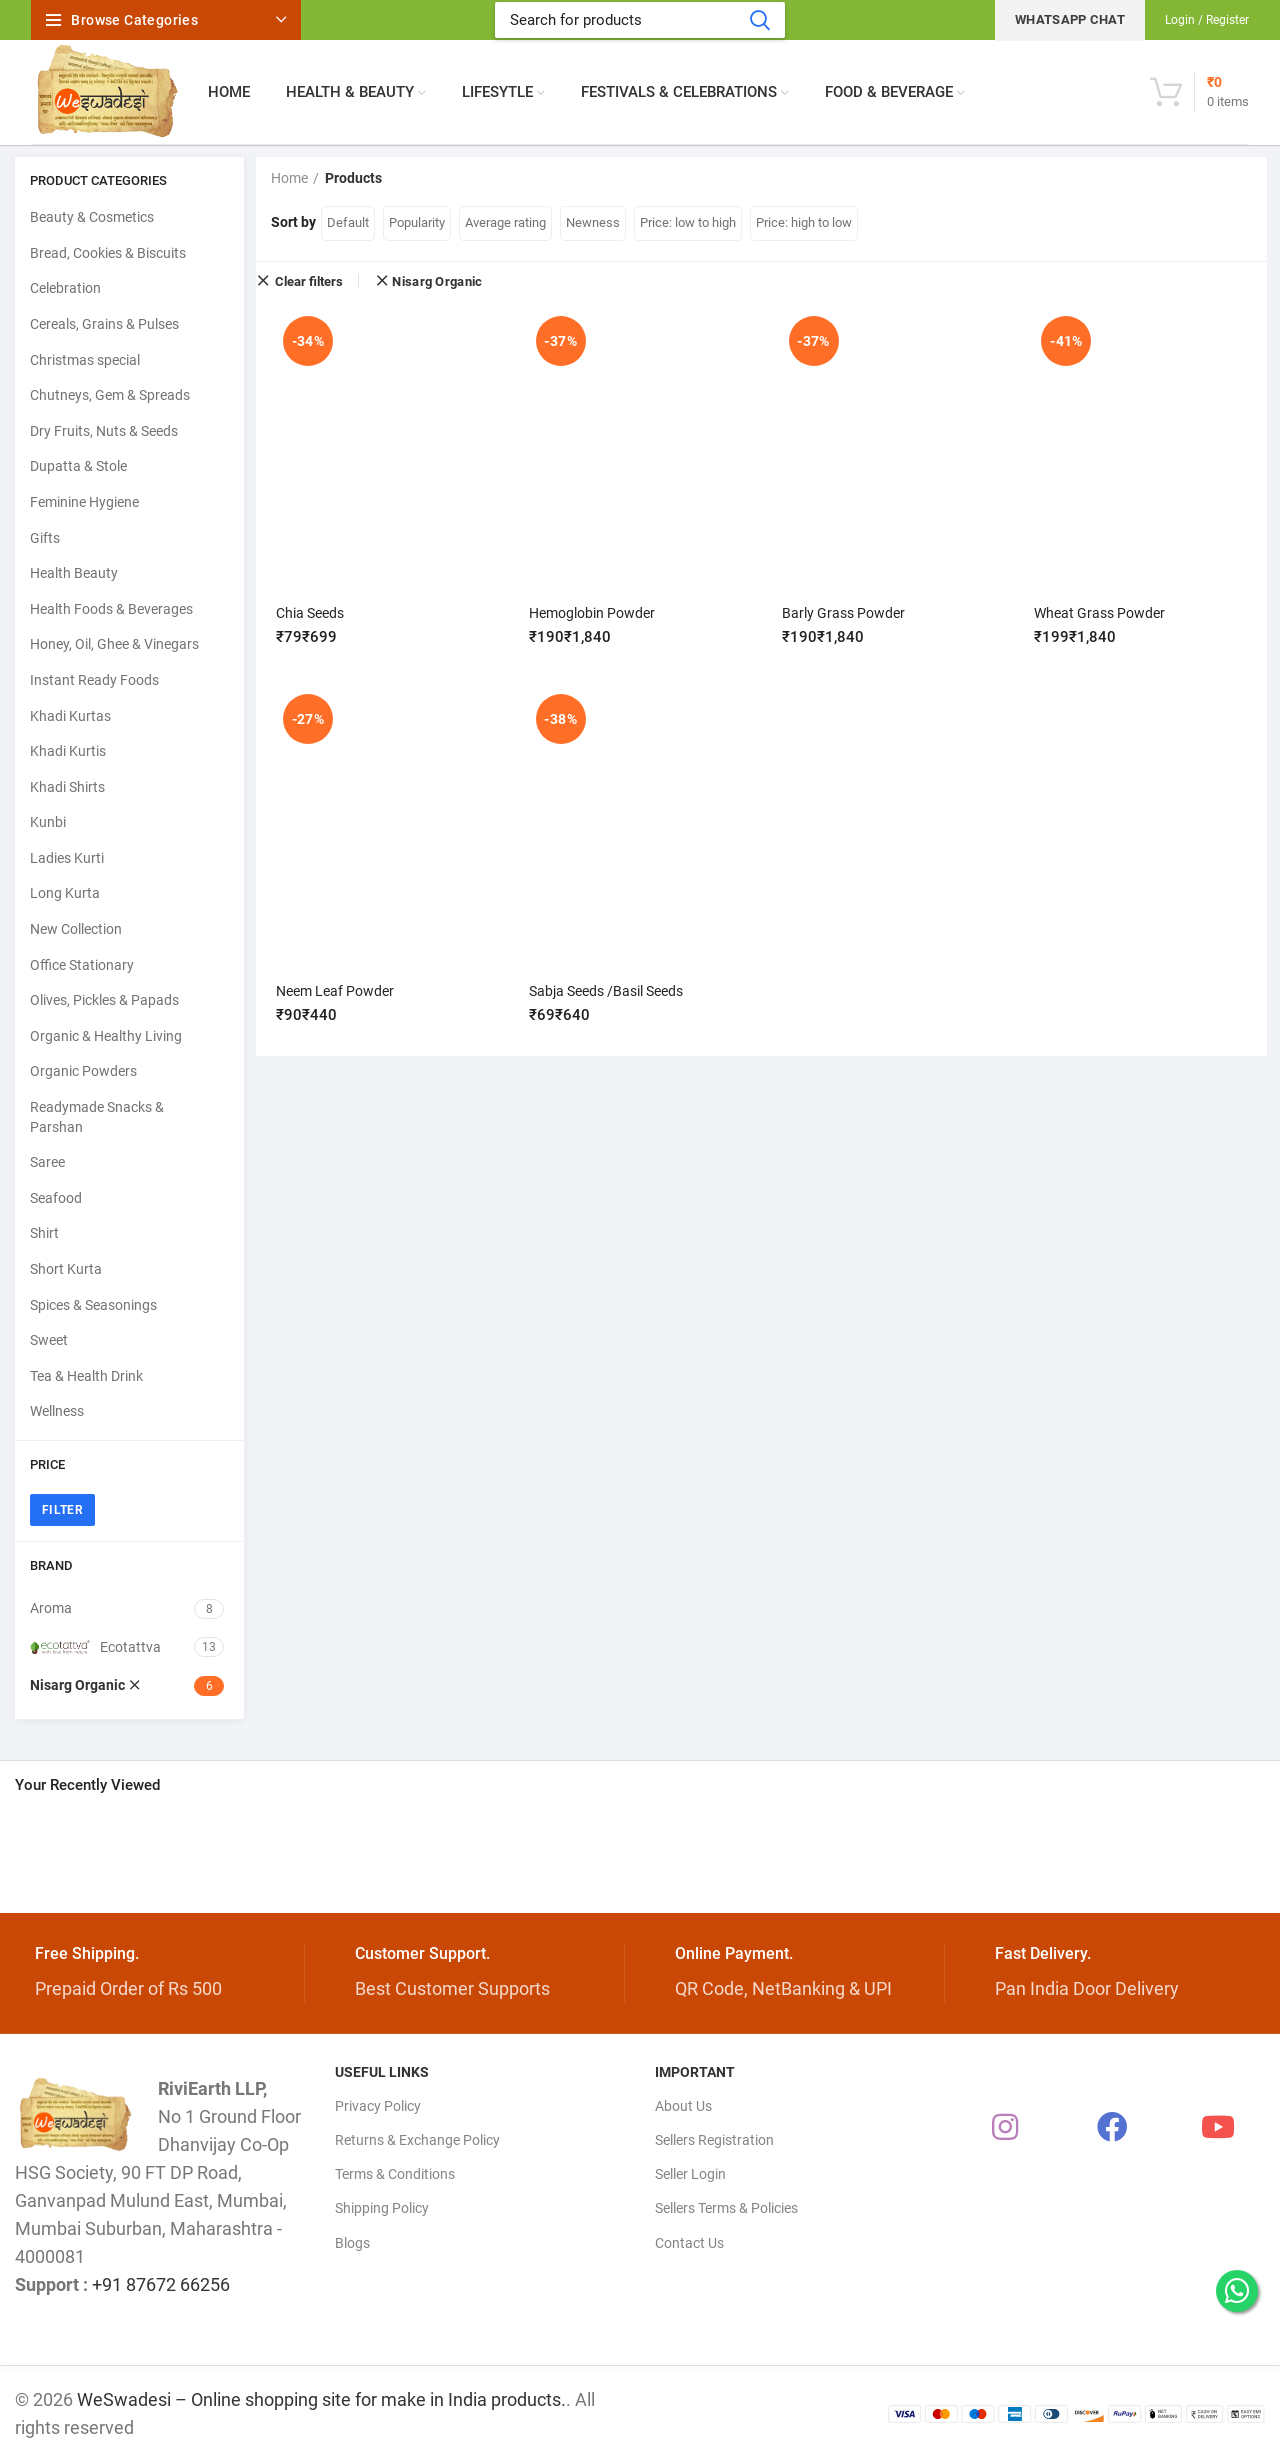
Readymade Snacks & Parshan (97, 1117)
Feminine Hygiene (84, 502)
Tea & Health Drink (86, 1376)
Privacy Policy (378, 2106)
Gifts (45, 538)
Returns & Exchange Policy (417, 2140)
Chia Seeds (310, 613)
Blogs (352, 2243)
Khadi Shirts (67, 787)
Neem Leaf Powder (335, 990)
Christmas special (85, 360)
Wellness (57, 1411)
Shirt (44, 1233)
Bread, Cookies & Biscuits (108, 253)
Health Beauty (74, 573)
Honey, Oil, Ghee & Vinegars (114, 644)
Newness (593, 222)
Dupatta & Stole (78, 466)
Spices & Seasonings (93, 1305)
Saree (47, 1162)
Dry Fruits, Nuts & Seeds (104, 431)
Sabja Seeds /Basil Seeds (606, 990)
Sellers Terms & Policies (726, 2208)
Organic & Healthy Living (106, 1036)
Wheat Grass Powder (1099, 613)
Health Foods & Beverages (111, 609)
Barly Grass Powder (843, 613)
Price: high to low (804, 222)
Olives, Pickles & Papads (104, 1000)
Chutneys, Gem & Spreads (110, 395)
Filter (62, 1510)
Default (348, 222)
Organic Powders (83, 1071)
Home (289, 178)
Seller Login (690, 2174)
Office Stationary (82, 965)
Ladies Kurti (67, 858)
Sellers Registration (714, 2140)
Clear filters (309, 281)
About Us (683, 2106)
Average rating (505, 222)
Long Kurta (65, 893)
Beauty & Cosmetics (92, 217)
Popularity (417, 222)
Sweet (49, 1340)
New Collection (76, 929)
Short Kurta (66, 1269)
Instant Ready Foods (94, 680)
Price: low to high (688, 222)
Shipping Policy (382, 2208)
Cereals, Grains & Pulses (104, 324)
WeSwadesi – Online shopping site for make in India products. (321, 2399)
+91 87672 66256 (161, 2284)
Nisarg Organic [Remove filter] (437, 281)
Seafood (56, 1198)
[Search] (640, 20)
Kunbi (48, 822)
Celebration (65, 288)
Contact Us (689, 2243)
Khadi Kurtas (70, 716)
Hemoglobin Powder (592, 613)
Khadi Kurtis (68, 751)
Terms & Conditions (395, 2174)
